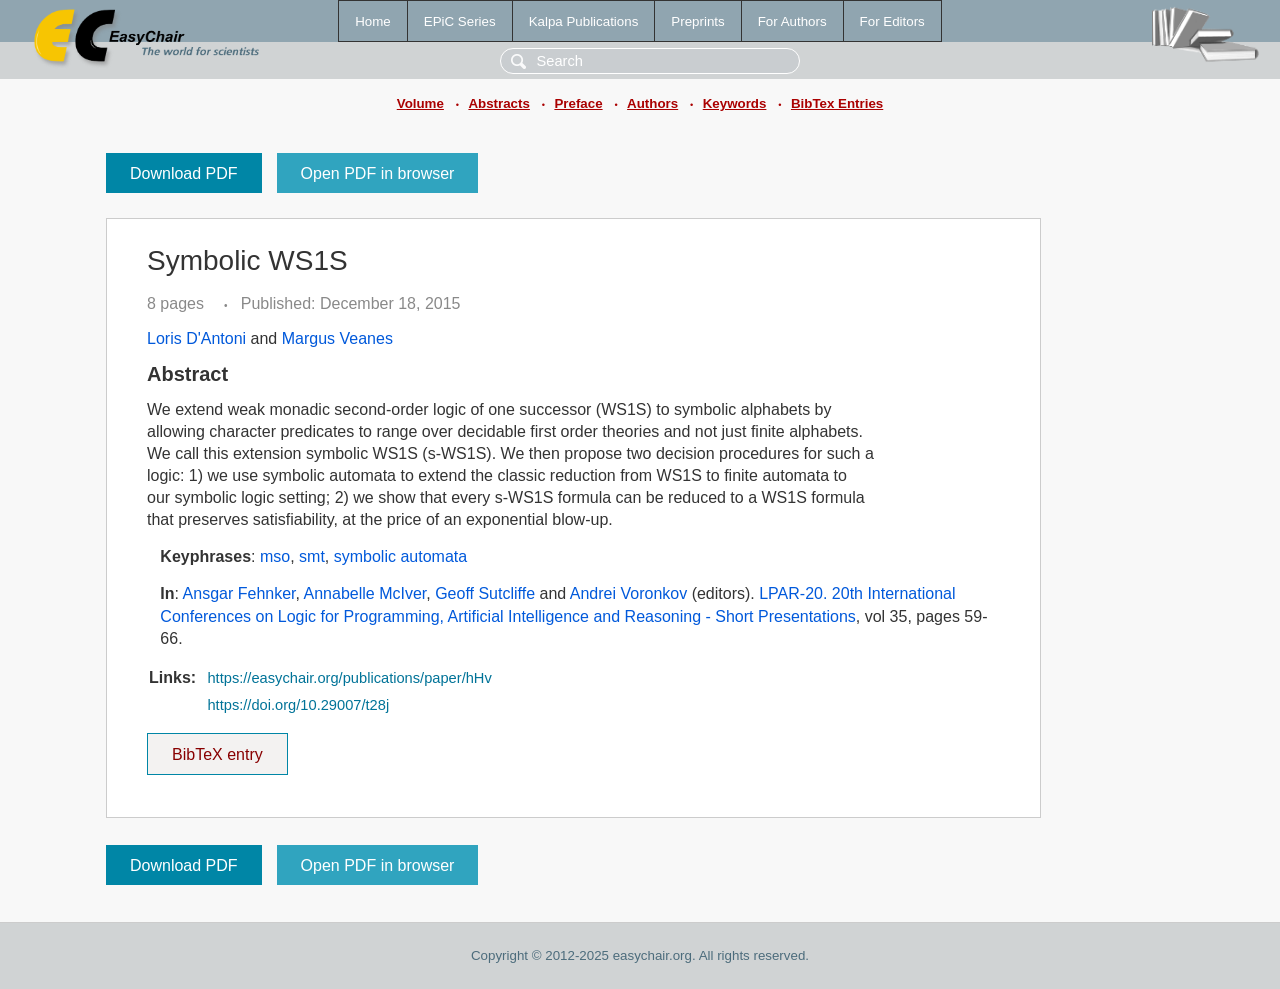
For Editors (892, 21)
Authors (652, 103)
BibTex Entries (837, 103)
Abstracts (498, 103)
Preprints (697, 21)
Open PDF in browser (378, 173)
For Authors (792, 21)
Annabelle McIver (365, 593)
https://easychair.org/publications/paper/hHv (349, 678)
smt (312, 556)
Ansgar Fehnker (239, 593)
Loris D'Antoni (196, 338)
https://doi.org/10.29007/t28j (298, 705)
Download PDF (184, 173)
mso (275, 556)
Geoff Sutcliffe (485, 593)
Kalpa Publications (584, 21)
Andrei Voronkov (628, 593)
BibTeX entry (217, 748)
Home (373, 21)
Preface (578, 103)
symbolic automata (400, 556)
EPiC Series (460, 21)
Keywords (735, 103)
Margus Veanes (337, 338)
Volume (420, 103)
